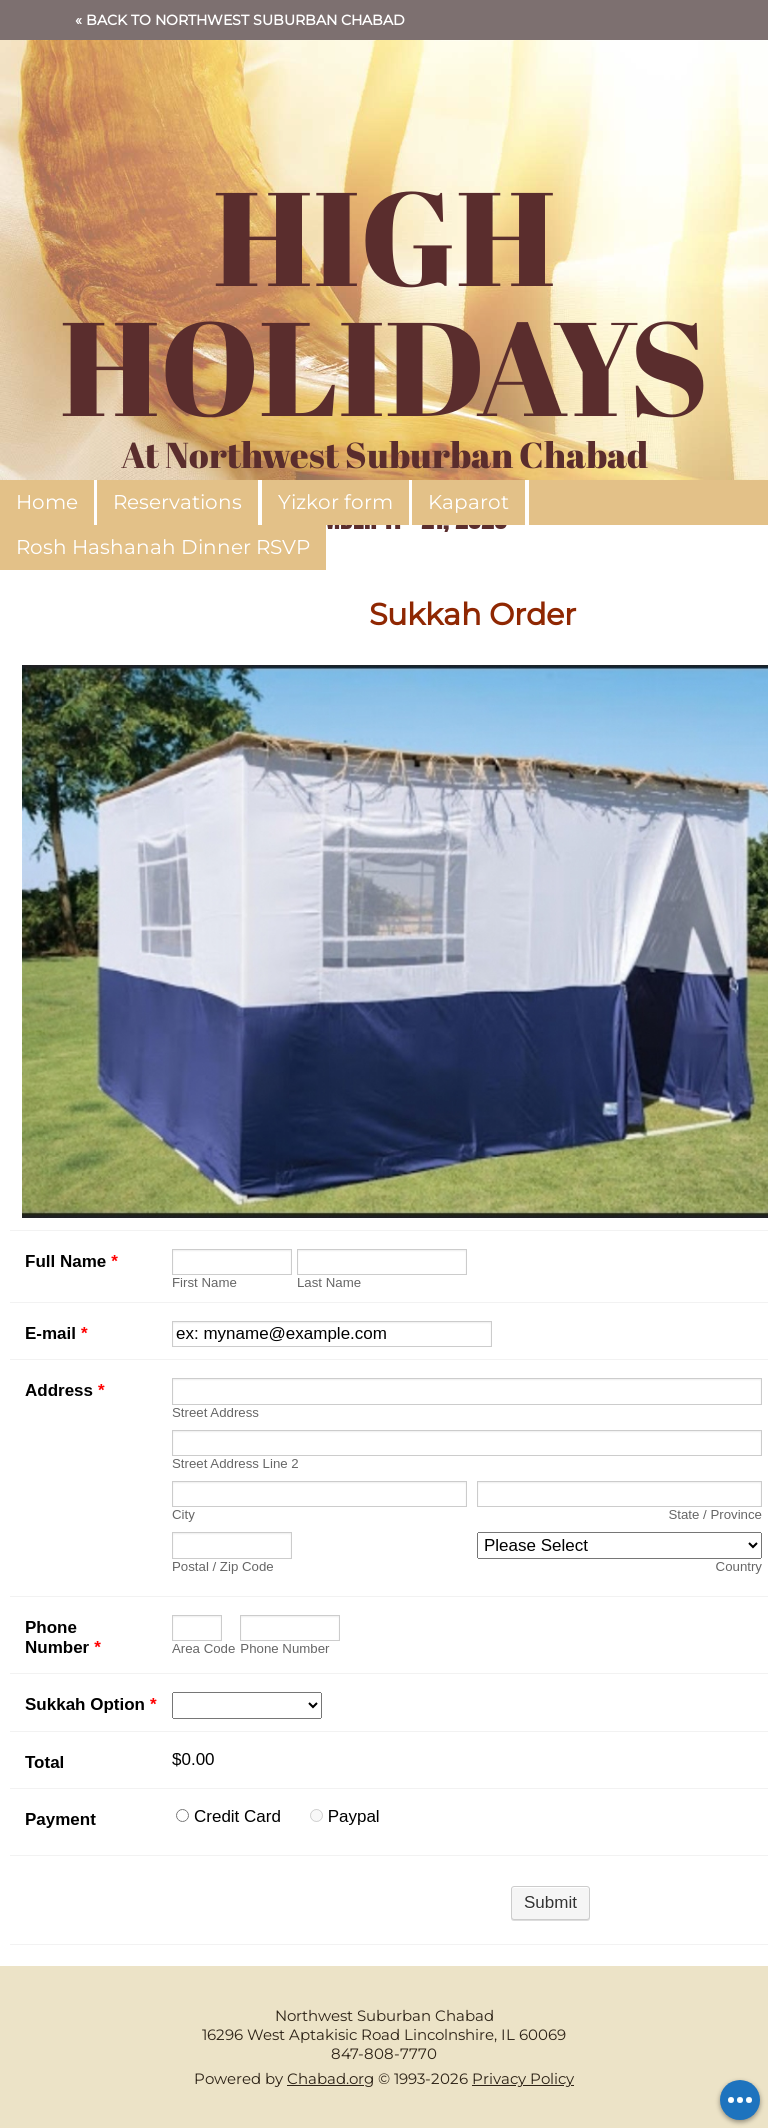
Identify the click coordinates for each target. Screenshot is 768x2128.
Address (65, 1390)
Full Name (71, 1261)
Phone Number (63, 1637)
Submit (550, 1902)
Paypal (354, 1816)
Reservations (177, 502)
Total (44, 1762)
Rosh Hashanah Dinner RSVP (163, 547)
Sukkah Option (91, 1704)
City (183, 1514)
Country (739, 1566)
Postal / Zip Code (223, 1566)
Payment (60, 1819)
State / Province (715, 1514)
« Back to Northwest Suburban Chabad (240, 20)
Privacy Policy (523, 2078)
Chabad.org (330, 2078)
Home (47, 502)
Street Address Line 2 (235, 1463)
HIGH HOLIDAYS (384, 300)
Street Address (215, 1412)
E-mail (56, 1333)
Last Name (329, 1282)
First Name (204, 1282)
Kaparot (468, 502)
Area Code (203, 1648)
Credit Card (237, 1816)
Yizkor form (335, 502)
